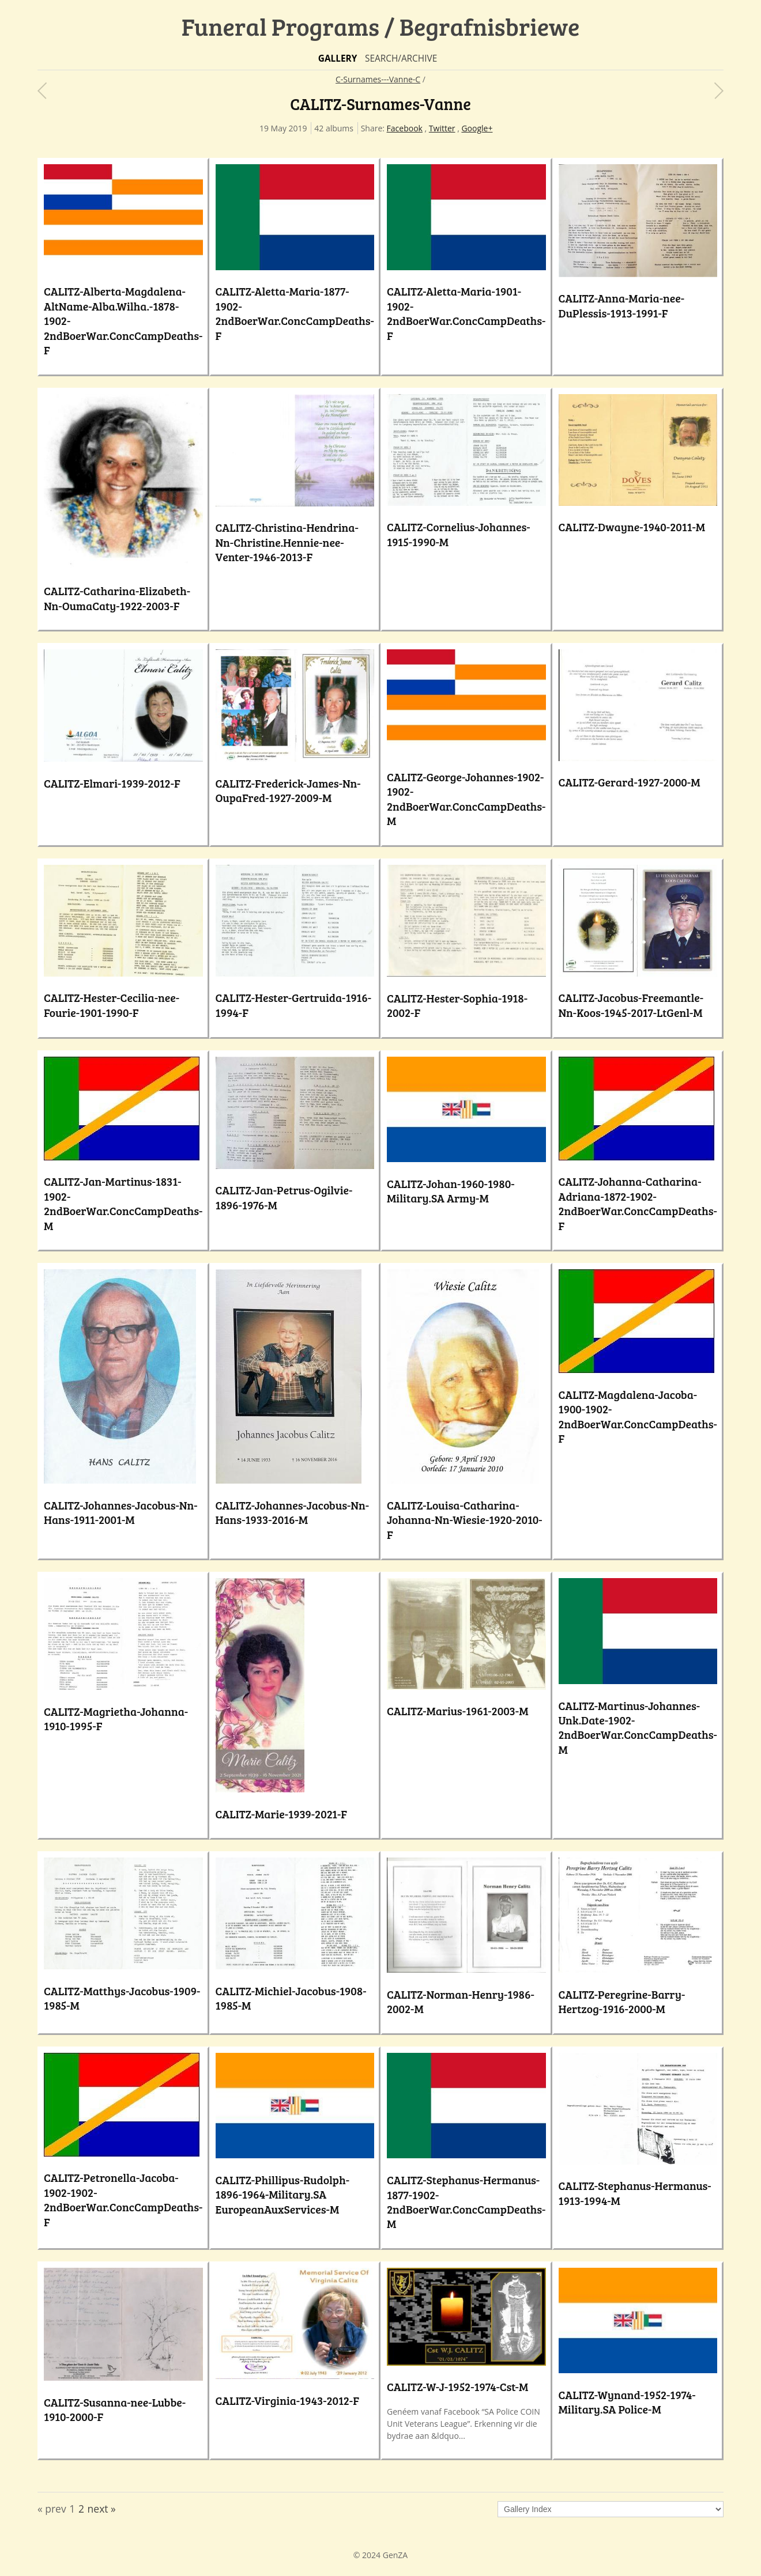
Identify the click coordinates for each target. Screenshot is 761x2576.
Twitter (442, 128)
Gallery (337, 58)
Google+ (476, 128)
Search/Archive (401, 58)
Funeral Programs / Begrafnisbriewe (381, 26)
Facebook (405, 128)
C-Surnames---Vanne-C (378, 79)
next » (102, 2509)
